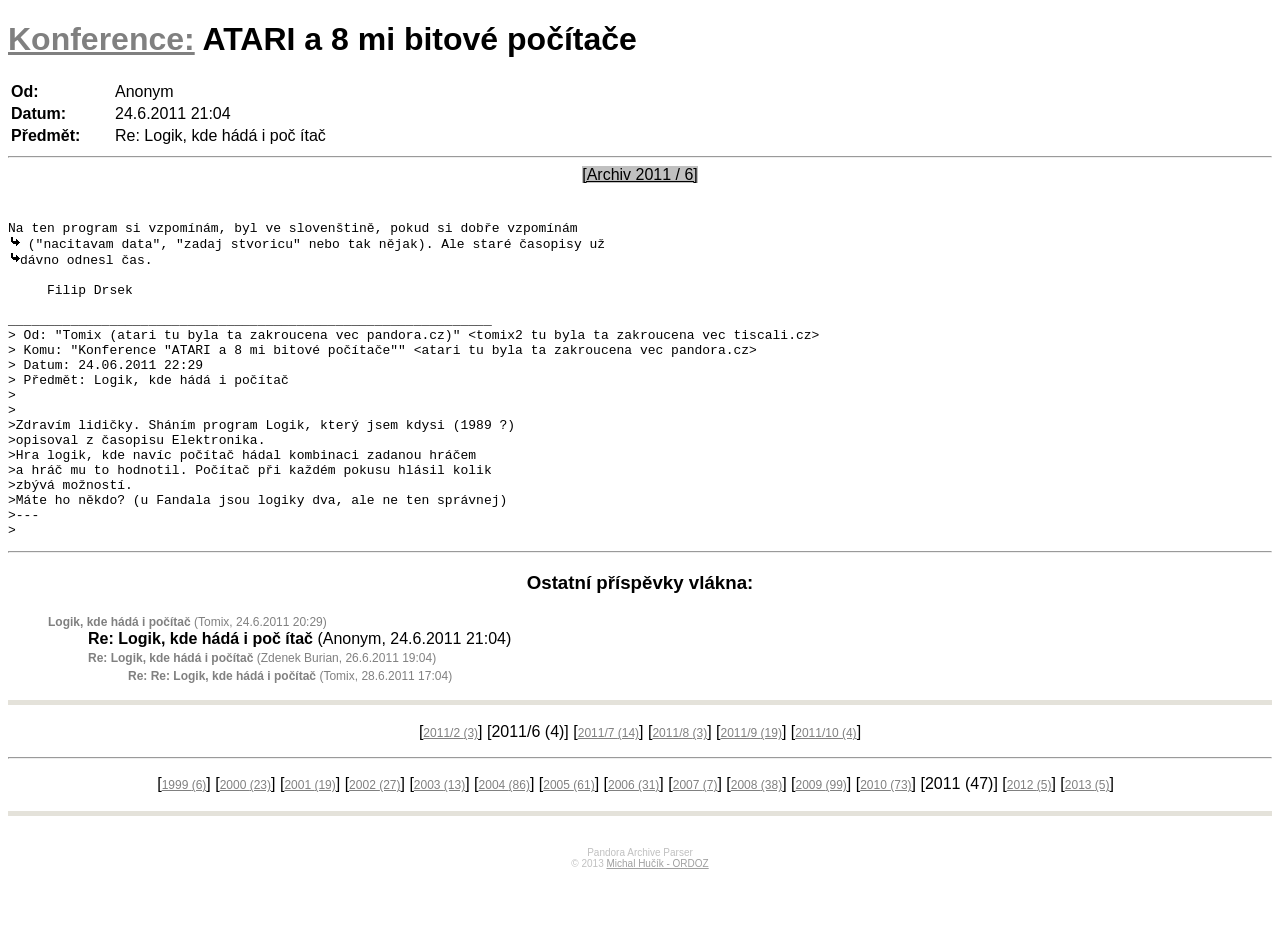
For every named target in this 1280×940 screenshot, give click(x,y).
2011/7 (608, 794)
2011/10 (825, 794)
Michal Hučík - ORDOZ (657, 924)
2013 (1087, 846)
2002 (374, 846)
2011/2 (450, 794)
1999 (184, 846)
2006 (633, 846)
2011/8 (679, 794)
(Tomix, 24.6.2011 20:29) (187, 683)
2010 (885, 846)
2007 (695, 846)
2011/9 (751, 794)
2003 (439, 846)
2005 (568, 846)
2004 (504, 846)
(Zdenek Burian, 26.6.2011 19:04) (262, 719)
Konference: (101, 39)
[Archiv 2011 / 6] (640, 174)
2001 (309, 846)
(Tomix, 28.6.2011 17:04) (290, 737)
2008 (756, 846)
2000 (245, 846)
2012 (1029, 846)
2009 (820, 846)
